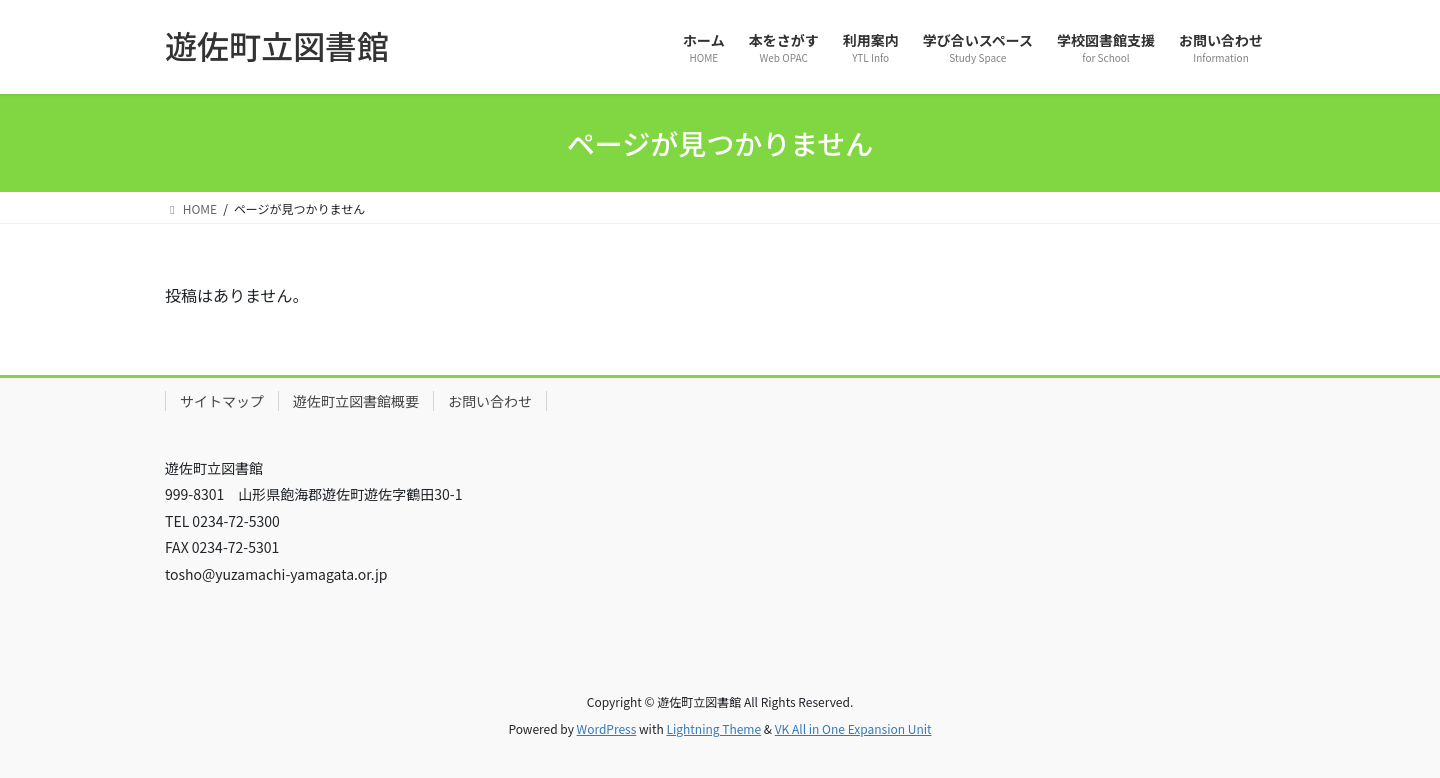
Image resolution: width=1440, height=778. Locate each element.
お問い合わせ (490, 401)
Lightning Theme (713, 728)
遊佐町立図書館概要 (356, 401)
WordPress (607, 728)
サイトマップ (222, 401)
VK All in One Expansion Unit (853, 728)
